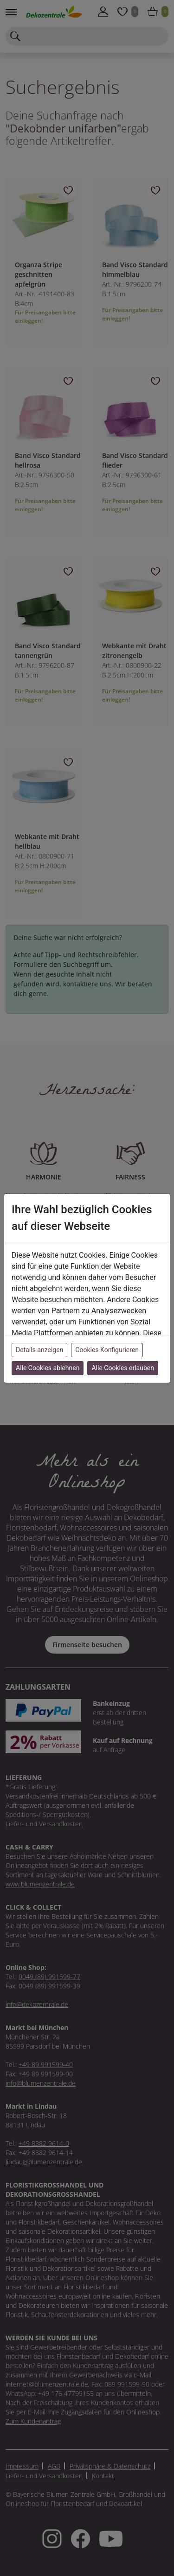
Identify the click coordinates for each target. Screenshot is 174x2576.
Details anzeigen (39, 1350)
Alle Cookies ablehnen (47, 1368)
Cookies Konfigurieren (107, 1350)
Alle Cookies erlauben (122, 1368)
